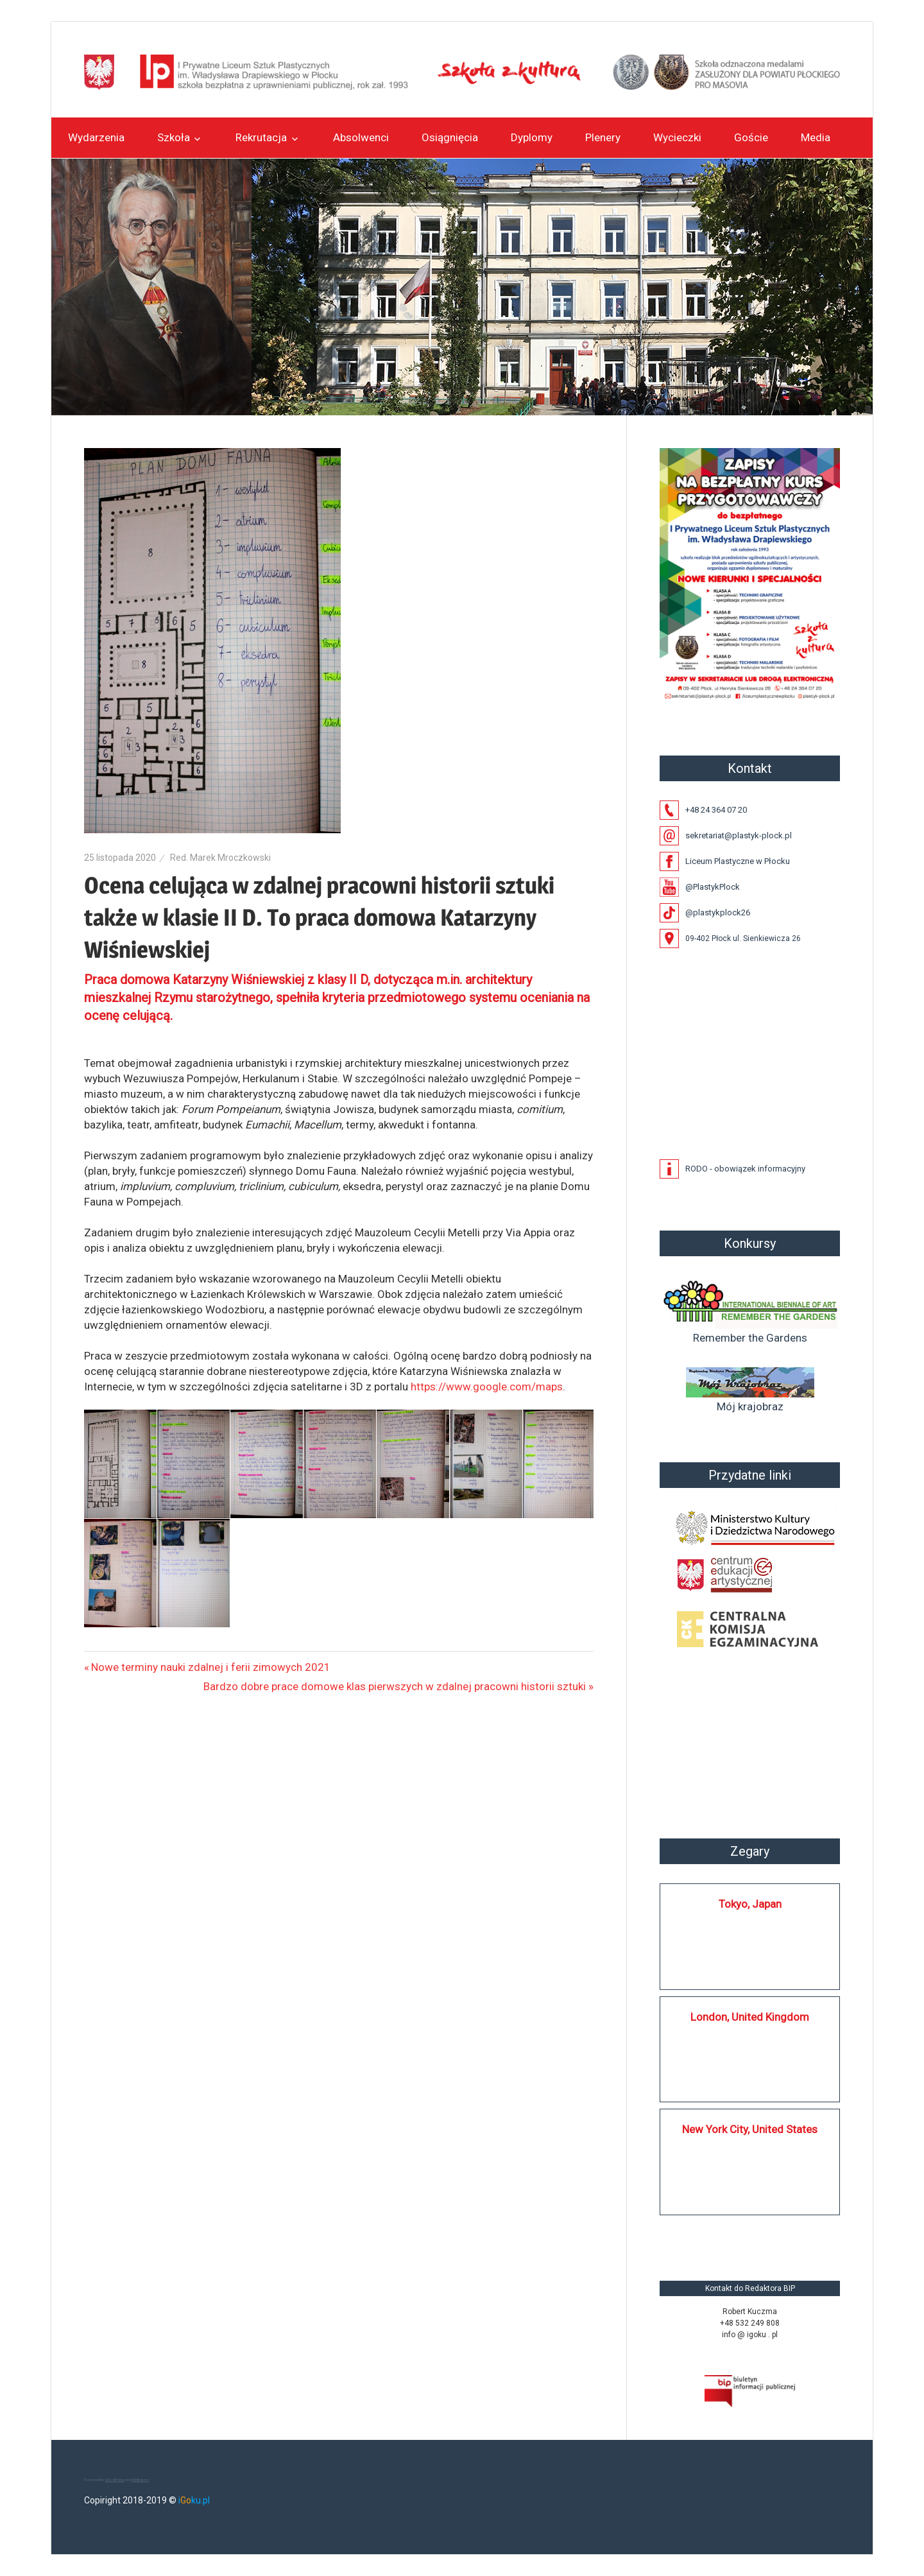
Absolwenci (361, 137)
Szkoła (173, 137)
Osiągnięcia (450, 137)
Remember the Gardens (750, 1309)
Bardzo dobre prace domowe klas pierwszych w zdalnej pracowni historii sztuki (394, 1686)
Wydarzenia (96, 137)
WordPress (114, 2479)
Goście (751, 137)
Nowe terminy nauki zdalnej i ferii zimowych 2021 (210, 1667)
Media (815, 137)
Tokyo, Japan (750, 1903)
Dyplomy (531, 137)
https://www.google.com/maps (487, 1386)
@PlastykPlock (712, 887)
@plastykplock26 (717, 912)
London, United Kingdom (749, 2016)
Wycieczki (677, 137)
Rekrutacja (261, 137)
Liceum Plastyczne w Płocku (737, 861)
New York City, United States (749, 2129)
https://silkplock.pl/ (673, 2233)
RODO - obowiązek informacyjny (745, 1168)
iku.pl (194, 2500)
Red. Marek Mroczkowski (220, 857)
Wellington (140, 2479)
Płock (750, 1745)
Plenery (602, 137)
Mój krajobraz (750, 1390)
